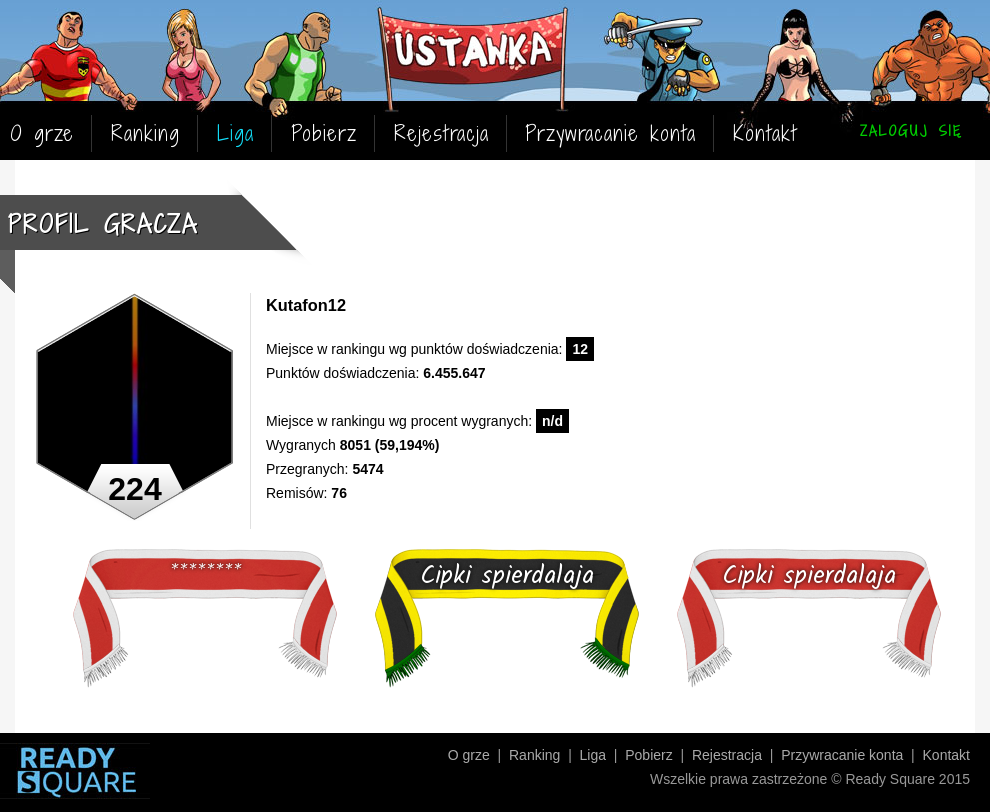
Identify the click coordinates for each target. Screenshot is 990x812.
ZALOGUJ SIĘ (911, 130)
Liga (235, 133)
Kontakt (765, 133)
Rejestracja (441, 133)
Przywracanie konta (610, 133)
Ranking (145, 133)
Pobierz (324, 133)
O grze (42, 133)
